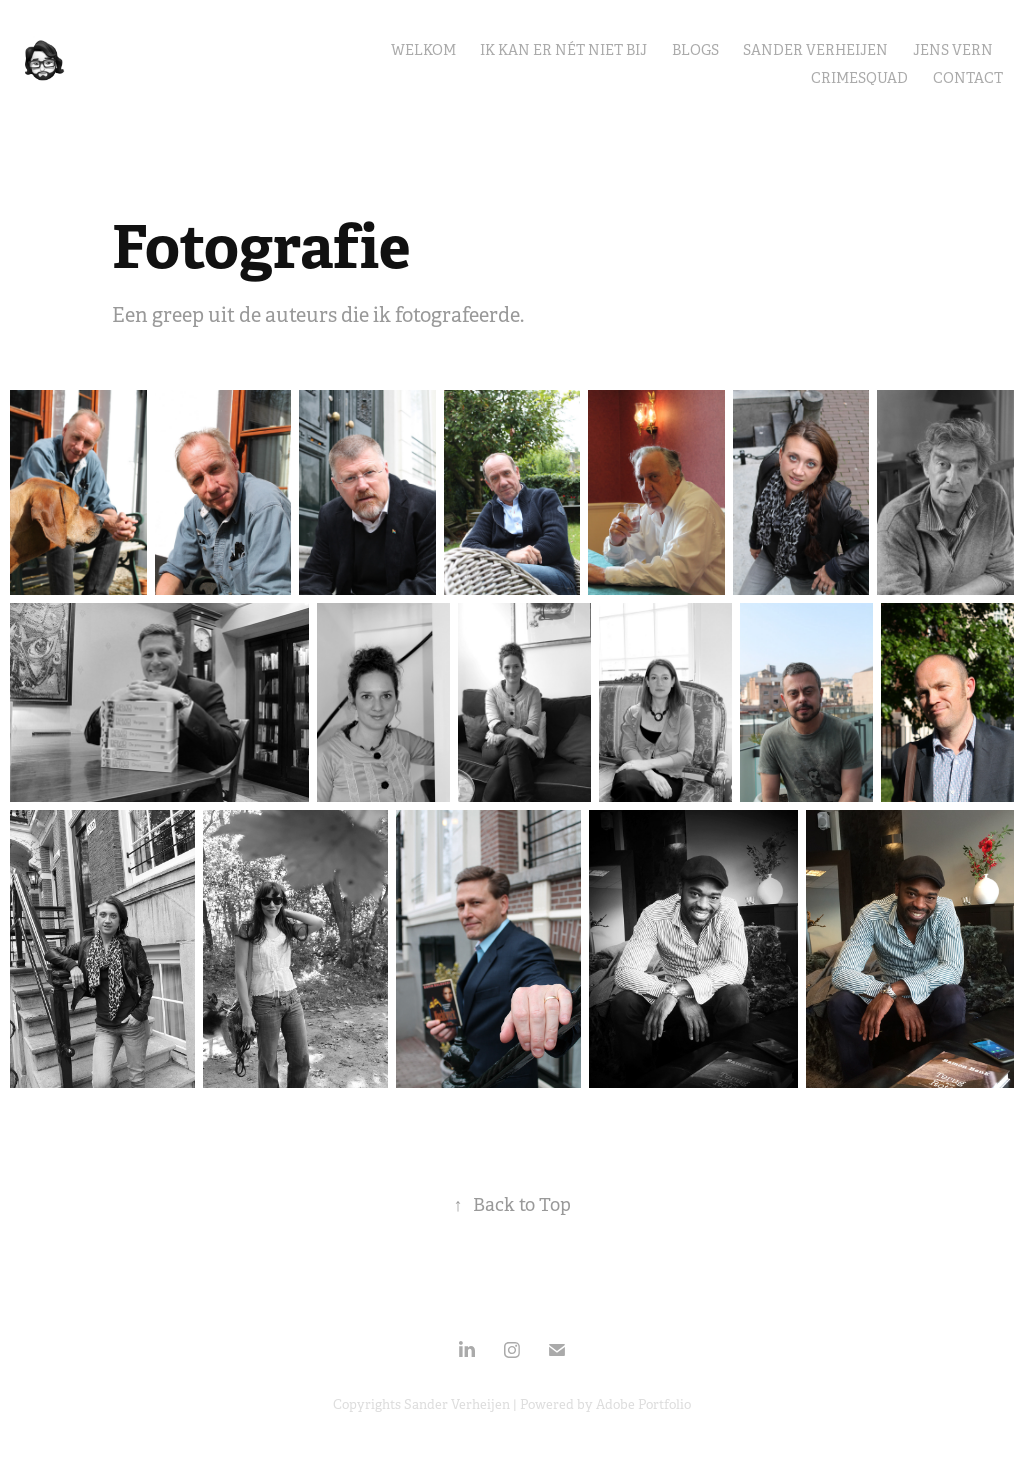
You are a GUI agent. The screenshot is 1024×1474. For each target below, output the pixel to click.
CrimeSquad (859, 78)
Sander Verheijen (815, 50)
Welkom (423, 50)
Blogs (695, 50)
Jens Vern (953, 50)
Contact (968, 78)
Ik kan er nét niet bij (563, 50)
